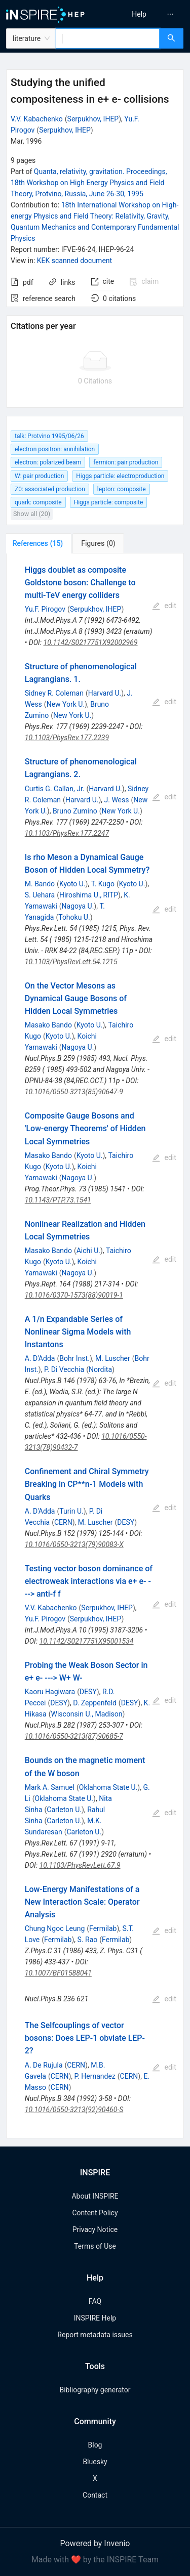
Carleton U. (64, 1810)
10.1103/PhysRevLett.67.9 (80, 1865)
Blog (95, 2445)
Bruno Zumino (75, 811)
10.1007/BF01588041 (58, 1973)
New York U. (66, 704)
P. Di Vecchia (64, 1369)
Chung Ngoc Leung (55, 1928)
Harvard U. (105, 693)
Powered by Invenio (95, 2543)
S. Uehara (40, 895)
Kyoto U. (72, 884)
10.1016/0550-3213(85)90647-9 (74, 1092)
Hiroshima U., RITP (88, 895)
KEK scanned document (74, 260)
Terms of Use (95, 2246)
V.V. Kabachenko (37, 119)
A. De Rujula (44, 2065)
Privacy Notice (95, 2229)
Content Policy (95, 2213)
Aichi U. (88, 1251)
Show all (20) (31, 514)
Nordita (100, 1369)
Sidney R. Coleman (54, 693)
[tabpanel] (95, 1345)
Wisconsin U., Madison (87, 1714)
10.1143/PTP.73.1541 (58, 1200)
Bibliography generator (94, 2390)
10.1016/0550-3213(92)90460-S (74, 2110)
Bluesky (95, 2462)
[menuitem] (139, 14)
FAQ (95, 2301)
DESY (125, 1522)
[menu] (144, 14)
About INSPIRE (94, 2196)
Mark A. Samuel (49, 1787)
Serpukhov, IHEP (93, 119)
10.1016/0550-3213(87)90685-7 (74, 1736)
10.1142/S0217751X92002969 (91, 642)
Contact (95, 2495)
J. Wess (116, 800)
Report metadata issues (94, 2335)
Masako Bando (48, 1025)
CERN (63, 1522)
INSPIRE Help (95, 2318)
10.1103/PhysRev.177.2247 (67, 833)
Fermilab (103, 1928)
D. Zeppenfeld (95, 1703)
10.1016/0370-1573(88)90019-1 (74, 1295)
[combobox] (108, 38)
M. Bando (40, 884)
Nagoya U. (78, 906)
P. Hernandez (95, 2076)
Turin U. (71, 1511)
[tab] (40, 543)
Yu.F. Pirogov (45, 609)
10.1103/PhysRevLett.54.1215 (71, 962)
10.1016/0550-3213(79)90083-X (74, 1544)
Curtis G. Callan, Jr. (55, 789)
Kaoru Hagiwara (50, 1692)
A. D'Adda (40, 1358)
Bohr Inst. (74, 1358)
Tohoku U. (74, 917)
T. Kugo (103, 884)
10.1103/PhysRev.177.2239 (67, 738)
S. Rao (88, 1940)
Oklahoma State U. (108, 1787)
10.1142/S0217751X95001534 (87, 1641)
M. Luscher (112, 1358)
